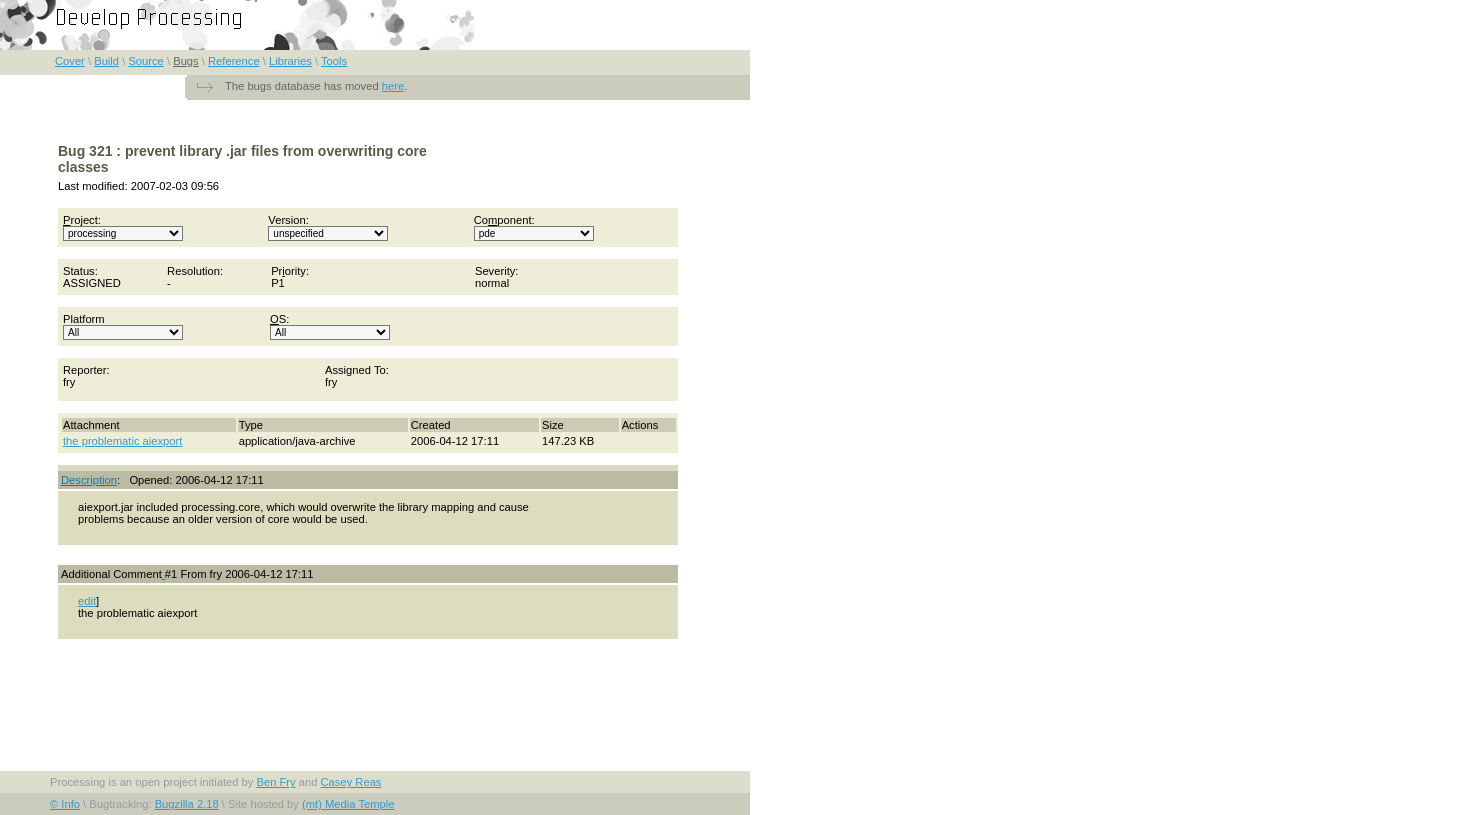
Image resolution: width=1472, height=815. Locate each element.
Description (89, 480)
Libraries (290, 61)
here (393, 86)
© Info (65, 804)
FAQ (719, 11)
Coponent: (534, 227)
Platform (123, 326)
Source (145, 61)
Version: (328, 227)
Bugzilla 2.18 (187, 804)
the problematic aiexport (122, 441)
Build (106, 61)
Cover (70, 61)
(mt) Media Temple (348, 804)
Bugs (186, 61)
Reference (234, 61)
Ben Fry (275, 782)
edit (87, 601)
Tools (334, 61)
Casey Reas (351, 782)
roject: (123, 227)
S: (330, 326)
